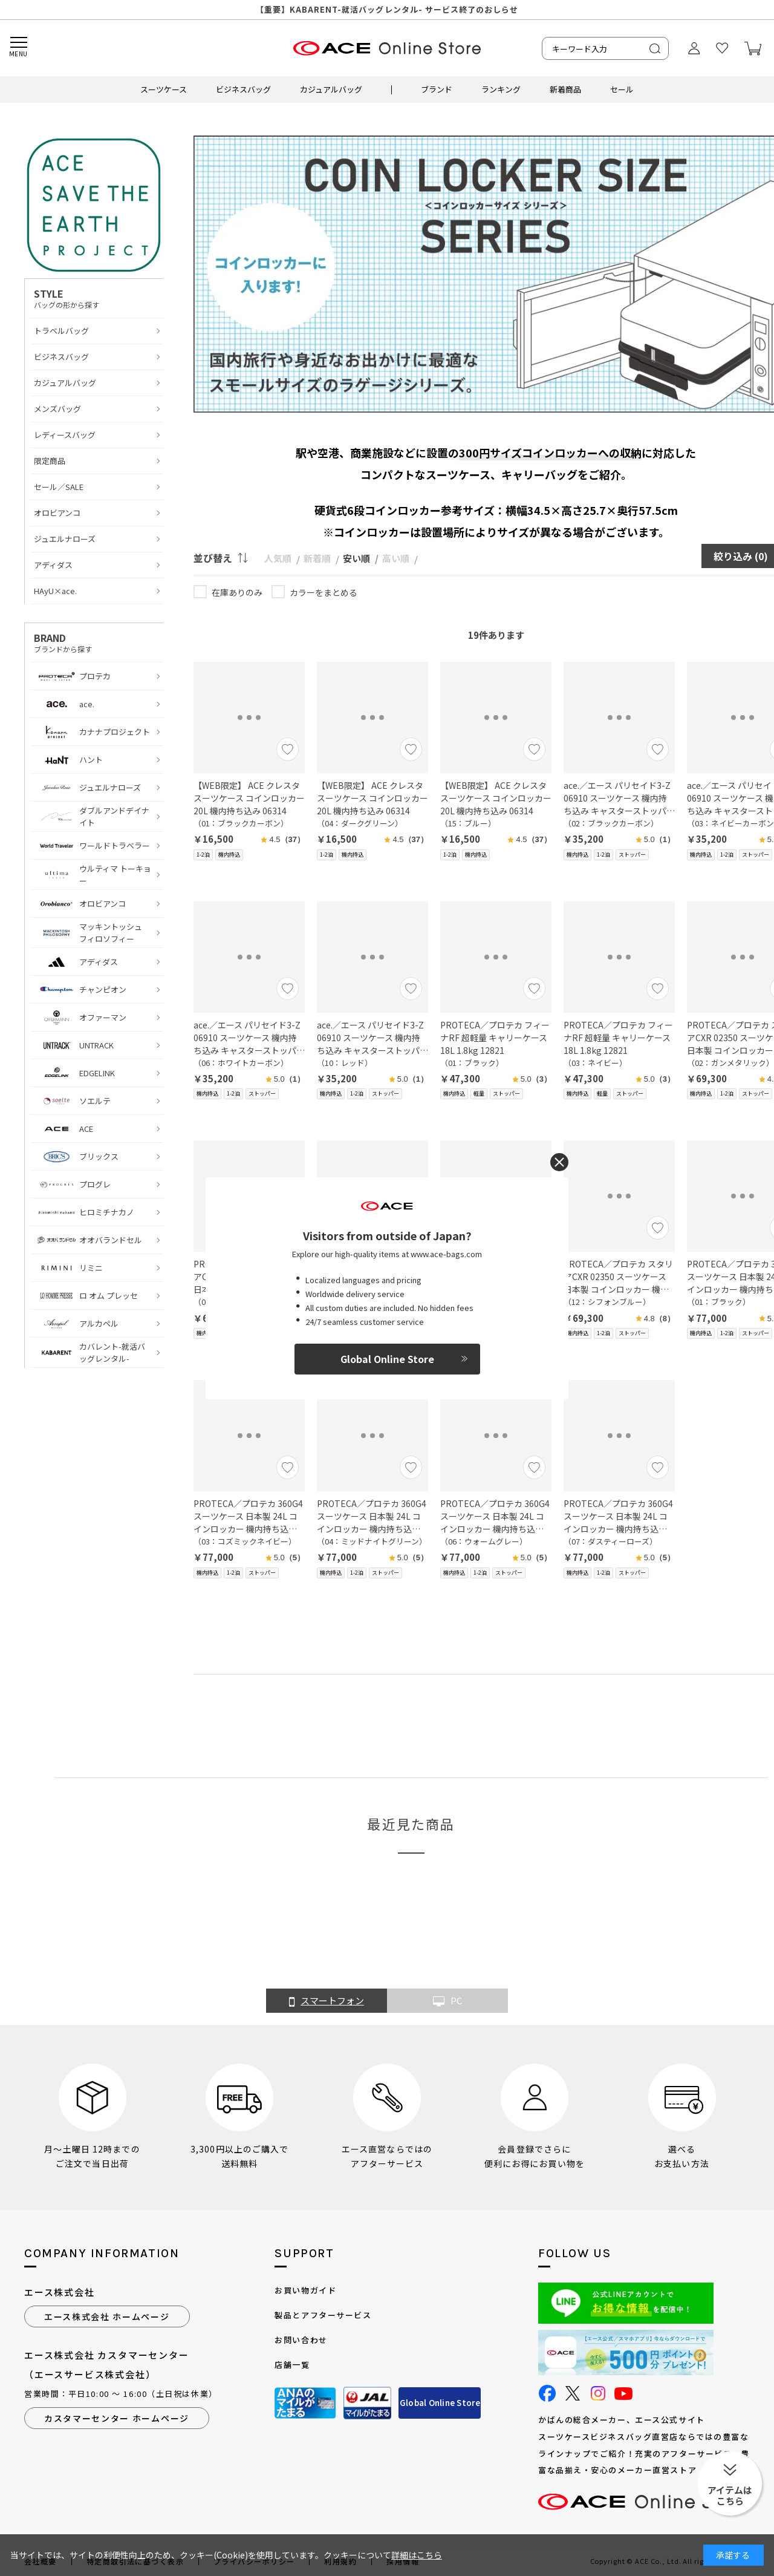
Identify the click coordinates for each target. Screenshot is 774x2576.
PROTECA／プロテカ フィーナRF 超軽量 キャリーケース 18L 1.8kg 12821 (495, 1037)
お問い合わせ (301, 2340)
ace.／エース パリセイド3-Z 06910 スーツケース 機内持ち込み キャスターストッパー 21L (619, 798)
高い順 (395, 558)
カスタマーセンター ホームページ (116, 2418)
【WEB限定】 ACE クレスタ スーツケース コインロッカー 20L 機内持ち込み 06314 (249, 798)
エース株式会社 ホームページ (107, 2316)
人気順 (277, 558)
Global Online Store (440, 2402)
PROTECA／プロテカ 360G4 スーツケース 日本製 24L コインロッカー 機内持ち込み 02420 (248, 1516)
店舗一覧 (292, 2364)
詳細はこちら (416, 2555)
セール (622, 89)
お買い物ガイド (305, 2290)
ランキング (501, 89)
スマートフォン (326, 2001)
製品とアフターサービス (323, 2315)
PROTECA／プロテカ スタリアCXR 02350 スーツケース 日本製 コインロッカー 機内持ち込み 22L (618, 1277)
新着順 (317, 558)
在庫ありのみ (237, 592)
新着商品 (565, 89)
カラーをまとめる (323, 592)
